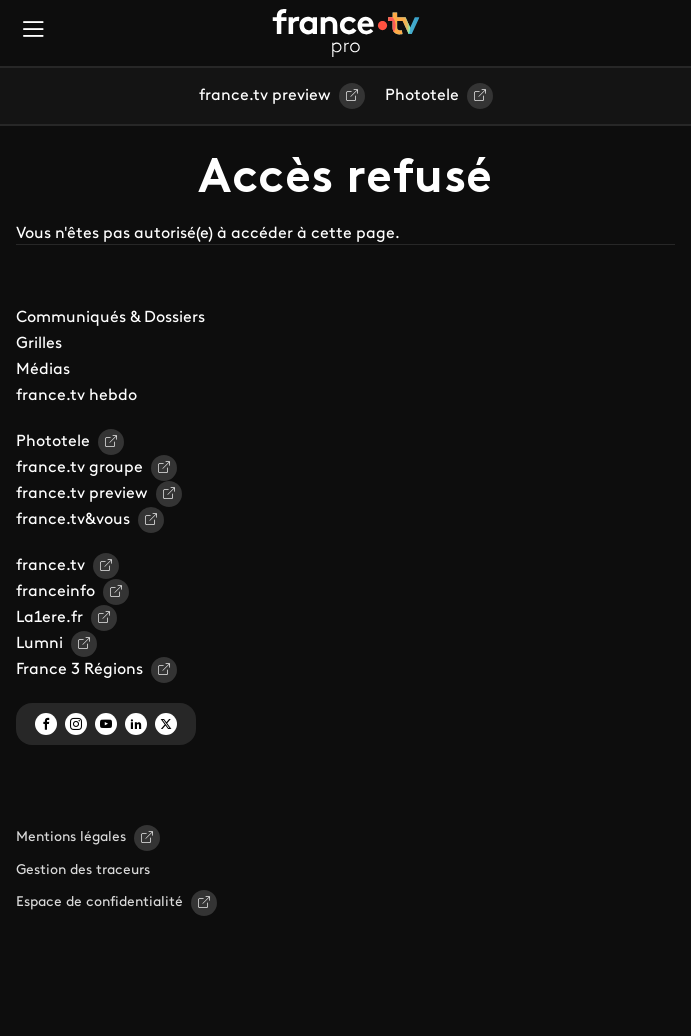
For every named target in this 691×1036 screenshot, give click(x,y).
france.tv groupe (79, 468)
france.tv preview (265, 96)
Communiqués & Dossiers (110, 318)
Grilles (39, 344)
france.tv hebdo (76, 396)
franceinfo (55, 592)
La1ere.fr (49, 618)
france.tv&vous (73, 520)
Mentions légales (71, 837)
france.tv (50, 566)
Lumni (39, 644)
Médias (43, 370)
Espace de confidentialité (99, 902)
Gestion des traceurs (83, 870)
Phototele (422, 96)
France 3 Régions (79, 670)
